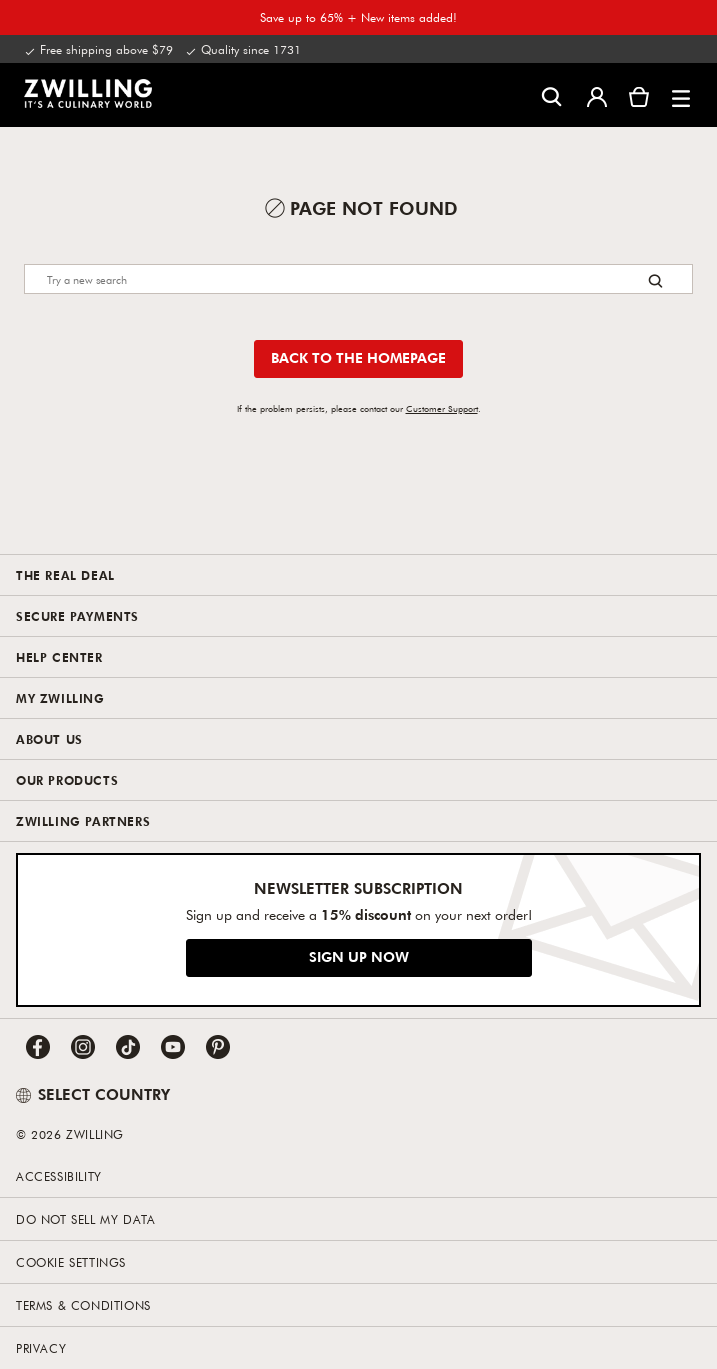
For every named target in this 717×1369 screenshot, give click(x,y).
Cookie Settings (71, 1262)
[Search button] (655, 280)
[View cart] (639, 95)
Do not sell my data (85, 1219)
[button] (681, 95)
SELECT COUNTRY (93, 1094)
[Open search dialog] (551, 95)
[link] (88, 93)
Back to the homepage (358, 357)
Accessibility (59, 1176)
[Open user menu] (597, 95)
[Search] (358, 279)
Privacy (41, 1348)
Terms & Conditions (83, 1305)
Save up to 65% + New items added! (358, 17)
